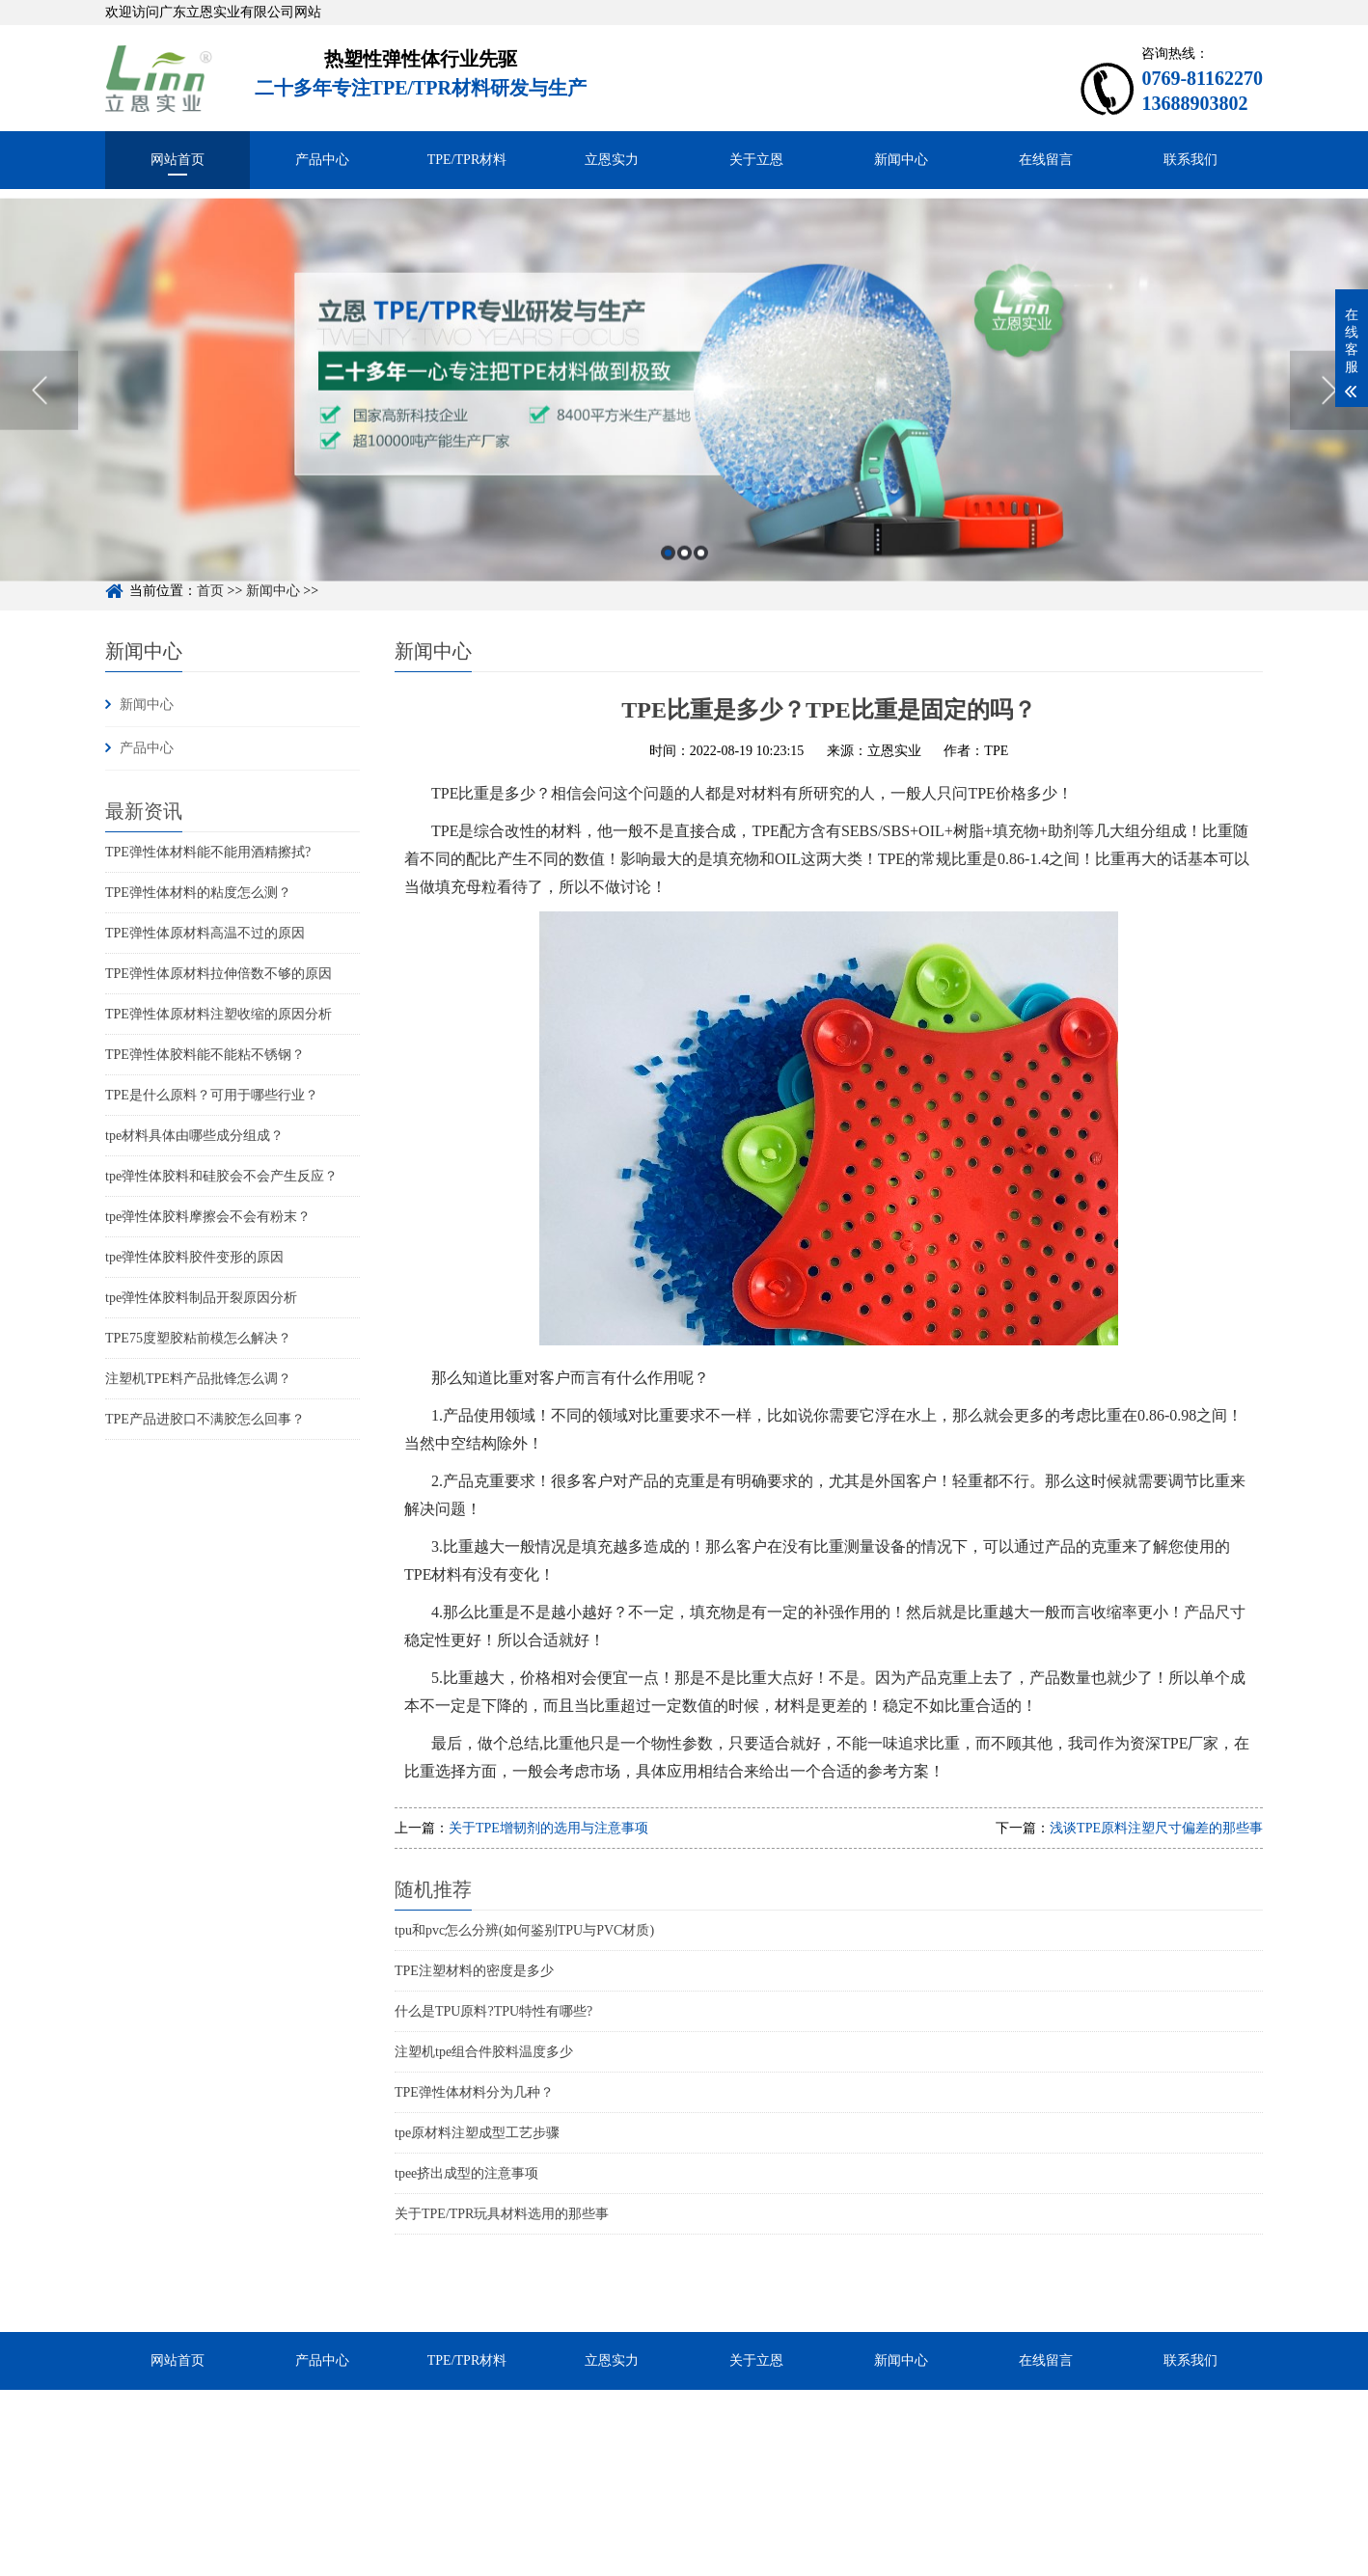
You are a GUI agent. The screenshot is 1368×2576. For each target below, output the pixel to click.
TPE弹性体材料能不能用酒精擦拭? (208, 852)
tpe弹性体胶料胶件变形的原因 (194, 1257)
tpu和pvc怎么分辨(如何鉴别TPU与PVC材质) (524, 1930)
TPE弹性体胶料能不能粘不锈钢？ (205, 1054)
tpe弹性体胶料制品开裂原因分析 (201, 1297)
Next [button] (1329, 416)
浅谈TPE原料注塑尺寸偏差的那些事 (1156, 1828)
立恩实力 (612, 159)
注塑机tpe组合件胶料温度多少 (484, 2052)
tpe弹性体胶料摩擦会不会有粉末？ (208, 1216)
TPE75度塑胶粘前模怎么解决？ (198, 1338)
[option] (684, 416)
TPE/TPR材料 (466, 159)
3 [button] (701, 579)
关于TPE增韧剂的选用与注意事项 (548, 1828)
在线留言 (1046, 159)
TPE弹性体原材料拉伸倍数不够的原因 (218, 973)
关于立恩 (756, 159)
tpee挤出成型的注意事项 (466, 2173)
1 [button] (668, 579)
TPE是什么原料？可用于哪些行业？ (211, 1095)
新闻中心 (901, 159)
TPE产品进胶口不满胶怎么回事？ (205, 1419)
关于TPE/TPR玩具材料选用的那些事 (502, 2214)
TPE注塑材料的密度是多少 (474, 1971)
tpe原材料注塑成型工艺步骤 (477, 2133)
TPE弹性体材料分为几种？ (474, 2092)
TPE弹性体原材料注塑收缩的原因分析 (218, 1014)
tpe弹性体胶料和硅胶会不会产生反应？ (221, 1176)
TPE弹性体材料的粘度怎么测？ (198, 892)
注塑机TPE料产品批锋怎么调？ (198, 1378)
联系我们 (1190, 159)
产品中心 (322, 159)
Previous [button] (39, 416)
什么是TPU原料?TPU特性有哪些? (493, 2011)
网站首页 (177, 159)
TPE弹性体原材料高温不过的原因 (205, 933)
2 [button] (684, 579)
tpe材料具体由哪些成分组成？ (194, 1135)
